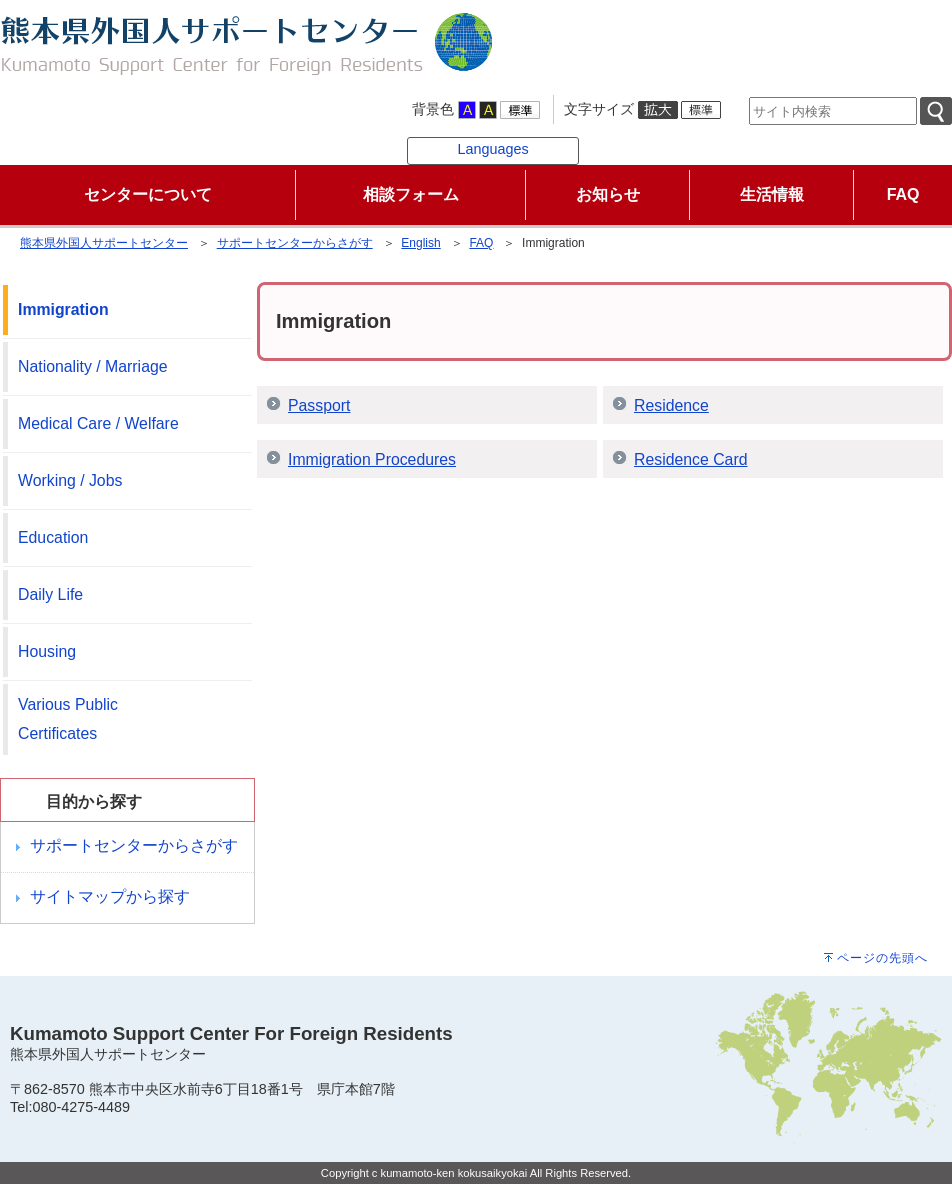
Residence (671, 405)
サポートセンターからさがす (295, 243)
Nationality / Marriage (93, 366)
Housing (47, 651)
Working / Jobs (70, 480)
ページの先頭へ (882, 958)
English (420, 243)
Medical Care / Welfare (98, 423)
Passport (319, 405)
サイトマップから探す (110, 896)
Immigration (63, 309)
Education (53, 537)
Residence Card (691, 459)
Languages (492, 149)
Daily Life (50, 594)
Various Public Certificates (68, 719)
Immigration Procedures (372, 459)
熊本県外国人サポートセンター (104, 243)
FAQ (481, 243)
